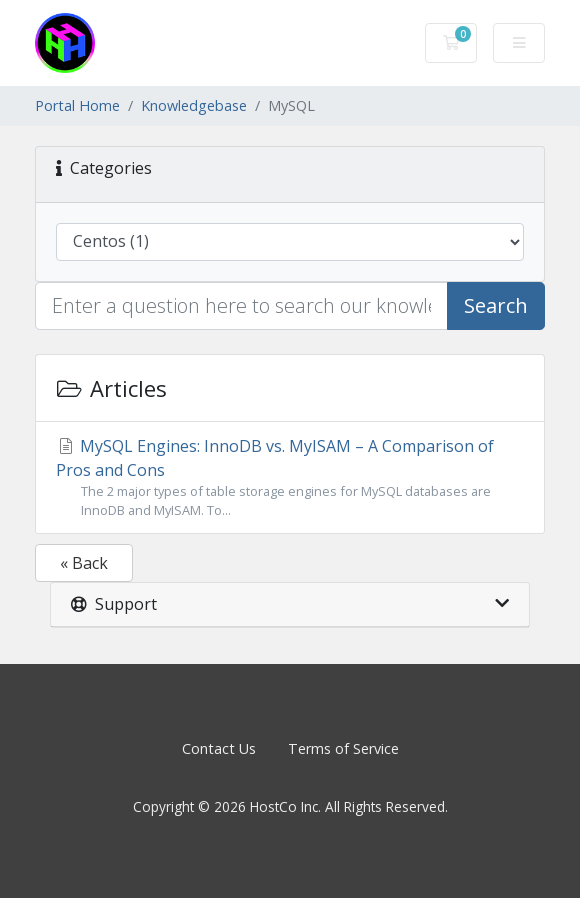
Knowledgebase (194, 105)
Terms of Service (343, 748)
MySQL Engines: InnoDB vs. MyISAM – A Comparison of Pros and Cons (290, 477)
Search (496, 305)
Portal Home (77, 105)
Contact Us (219, 748)
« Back (84, 563)
